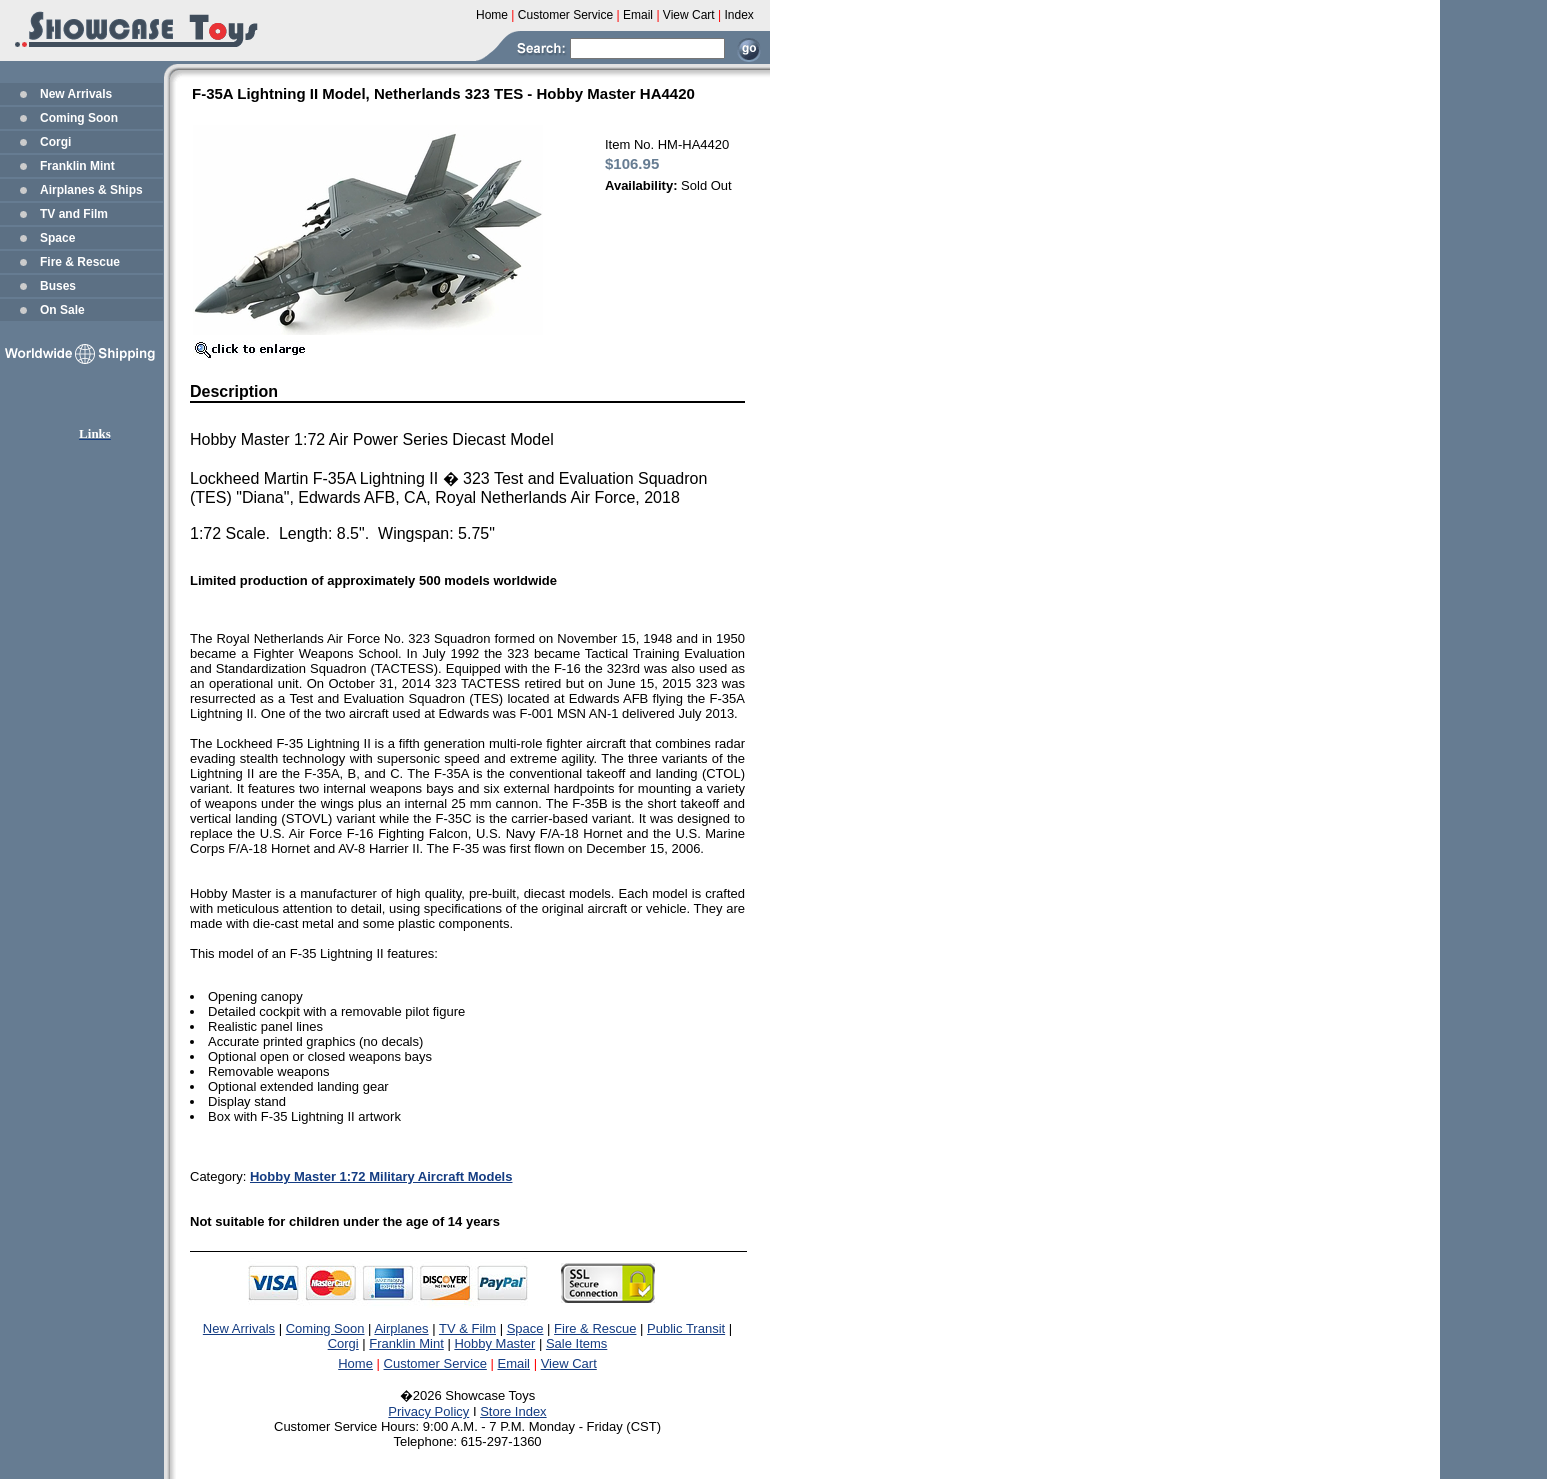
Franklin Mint (77, 166)
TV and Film (74, 214)
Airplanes (401, 1328)
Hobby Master (494, 1343)
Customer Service (435, 1363)
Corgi (55, 142)
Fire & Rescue (80, 262)
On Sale (62, 310)
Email (514, 1363)
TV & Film (467, 1328)
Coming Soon (79, 118)
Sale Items (576, 1343)
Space (57, 238)
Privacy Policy (428, 1411)
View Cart (569, 1363)
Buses (58, 286)
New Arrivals (76, 94)
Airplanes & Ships (91, 190)
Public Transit (686, 1328)
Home (355, 1363)
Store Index (513, 1411)
